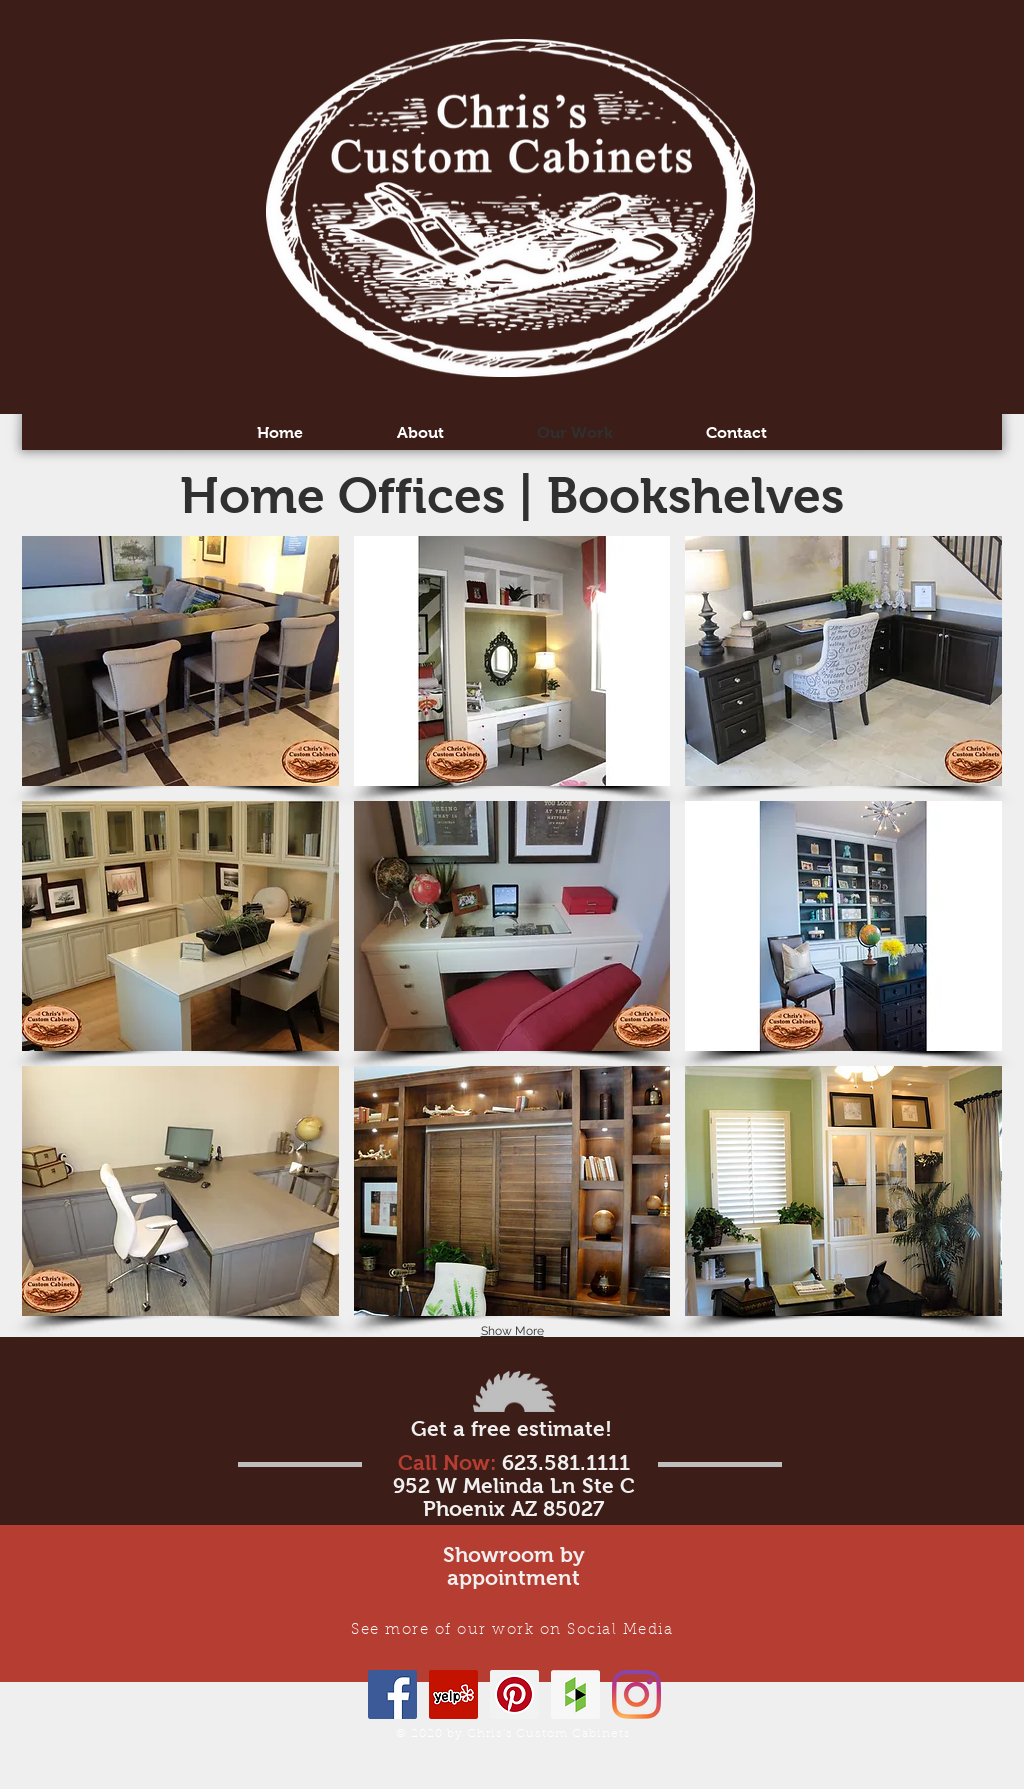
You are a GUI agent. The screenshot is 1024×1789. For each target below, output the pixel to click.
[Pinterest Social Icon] (514, 1694)
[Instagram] (636, 1694)
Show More (512, 1331)
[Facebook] (392, 1694)
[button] (180, 661)
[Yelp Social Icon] (453, 1694)
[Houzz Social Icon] (575, 1694)
